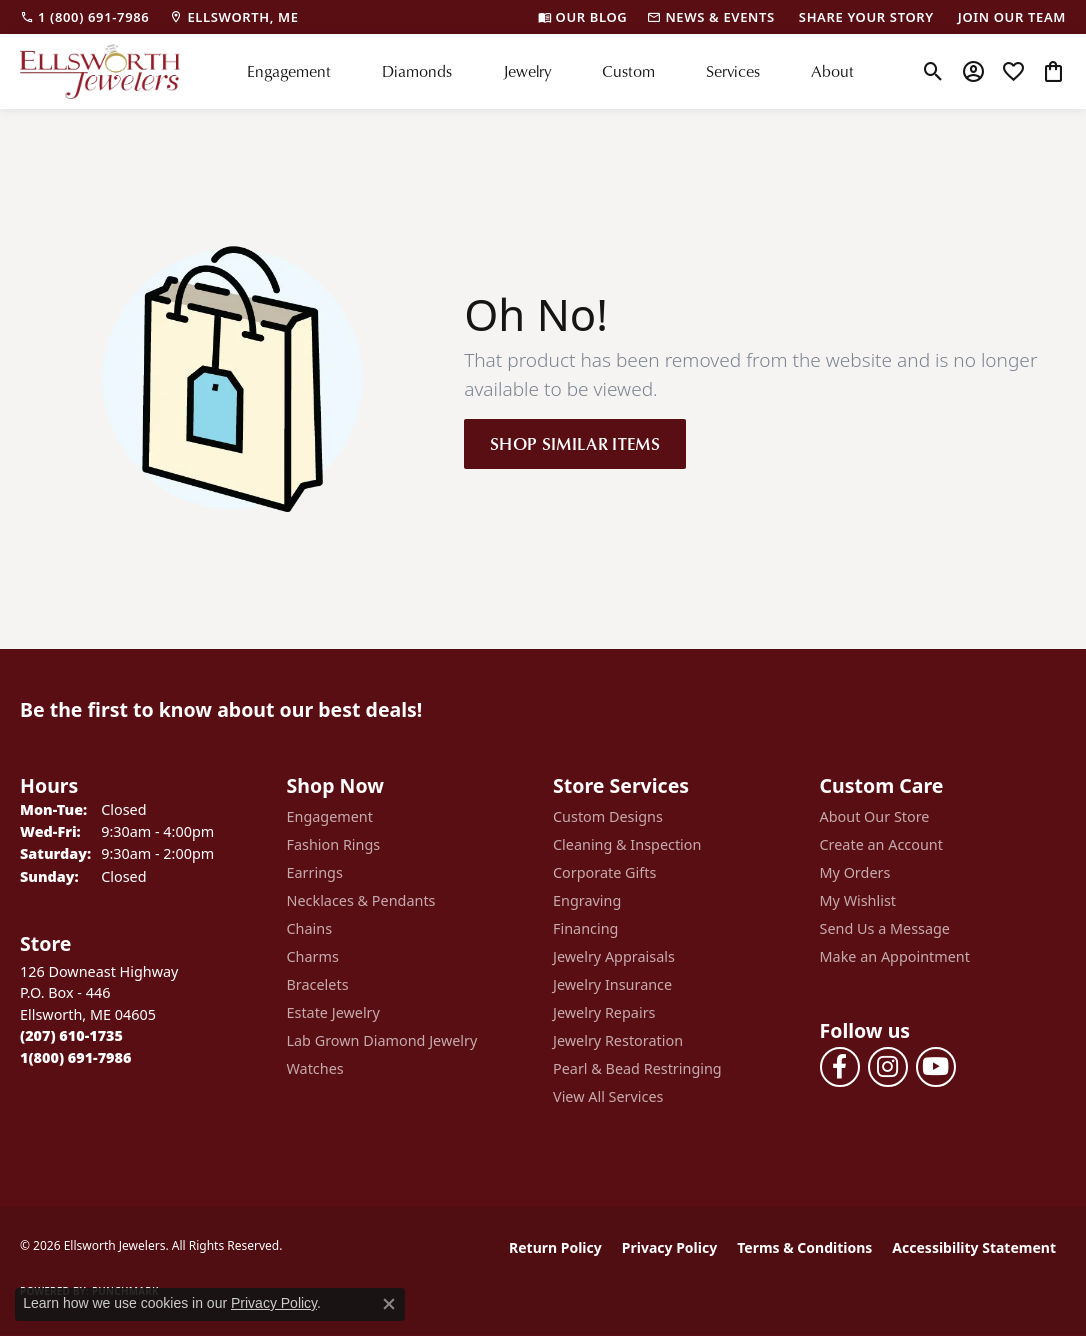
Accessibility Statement (974, 1247)
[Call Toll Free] (75, 1057)
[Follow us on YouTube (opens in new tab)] (936, 1067)
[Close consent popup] (389, 1304)
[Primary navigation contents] (550, 71)
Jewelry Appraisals (614, 956)
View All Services (608, 1096)
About (832, 71)
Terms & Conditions (804, 1247)
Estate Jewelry (333, 1012)
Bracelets (318, 984)
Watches (315, 1068)
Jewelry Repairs (604, 1012)
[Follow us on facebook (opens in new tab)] (840, 1067)
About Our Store (875, 816)
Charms (313, 956)
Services (733, 71)
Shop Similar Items (575, 443)
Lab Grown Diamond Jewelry (382, 1040)
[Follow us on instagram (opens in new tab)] (888, 1067)
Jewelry (527, 71)
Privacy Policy (669, 1247)
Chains (310, 928)
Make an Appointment (895, 956)
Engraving (587, 900)
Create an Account (881, 844)
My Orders (855, 872)
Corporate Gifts (604, 872)
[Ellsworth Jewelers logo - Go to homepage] (100, 71)
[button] (933, 71)
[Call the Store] (71, 1035)
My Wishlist (858, 900)
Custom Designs (608, 816)
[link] (84, 17)
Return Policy (555, 1247)
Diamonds (417, 71)
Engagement (289, 71)
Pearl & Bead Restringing (637, 1068)
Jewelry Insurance (612, 984)
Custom (628, 71)
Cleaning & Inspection (627, 844)
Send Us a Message (885, 928)
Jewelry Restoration (618, 1040)
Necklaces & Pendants (361, 900)
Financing (585, 928)
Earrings (315, 872)
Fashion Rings (334, 844)
